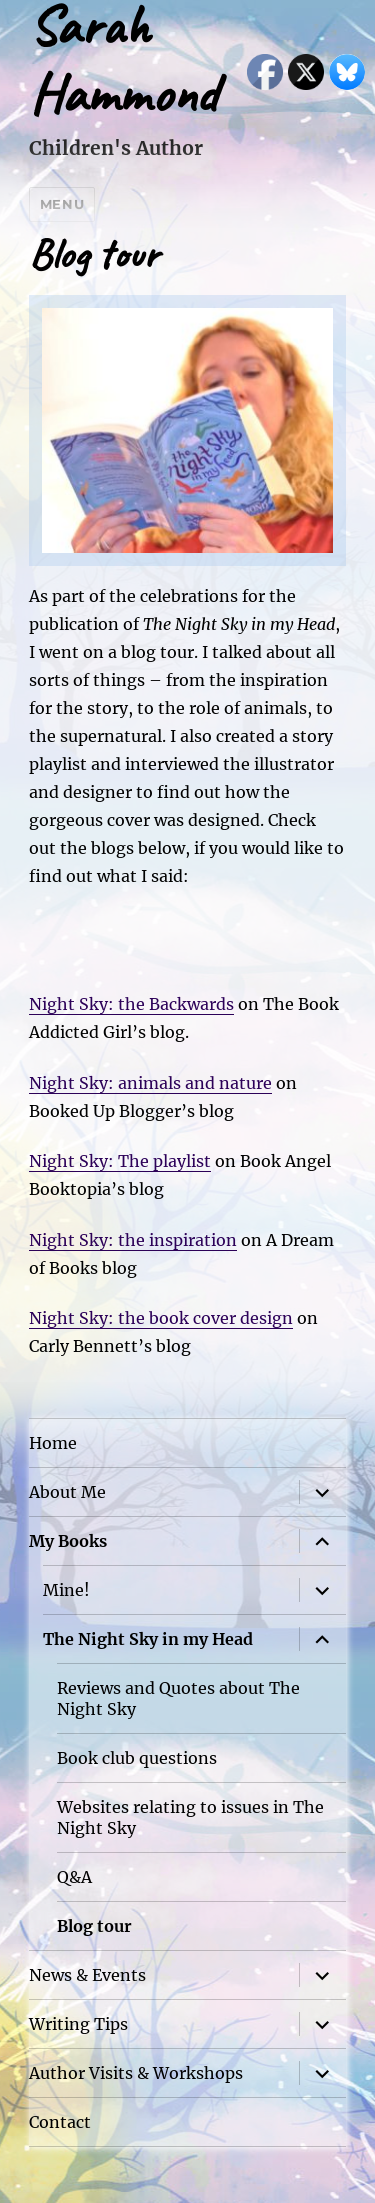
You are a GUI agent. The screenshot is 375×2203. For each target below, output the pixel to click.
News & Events (87, 1975)
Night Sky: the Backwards (131, 1004)
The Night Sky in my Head (148, 1639)
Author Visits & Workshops (136, 2073)
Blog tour (94, 1926)
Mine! (66, 1590)
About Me (67, 1492)
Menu (62, 204)
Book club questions (137, 1758)
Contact (60, 2122)
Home (53, 1443)
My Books (68, 1541)
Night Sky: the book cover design (161, 1318)
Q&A (74, 1877)
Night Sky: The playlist (120, 1161)
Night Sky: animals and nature (150, 1083)
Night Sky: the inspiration (133, 1240)
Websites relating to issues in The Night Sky (190, 1817)
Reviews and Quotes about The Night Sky (178, 1698)
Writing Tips (78, 2024)
